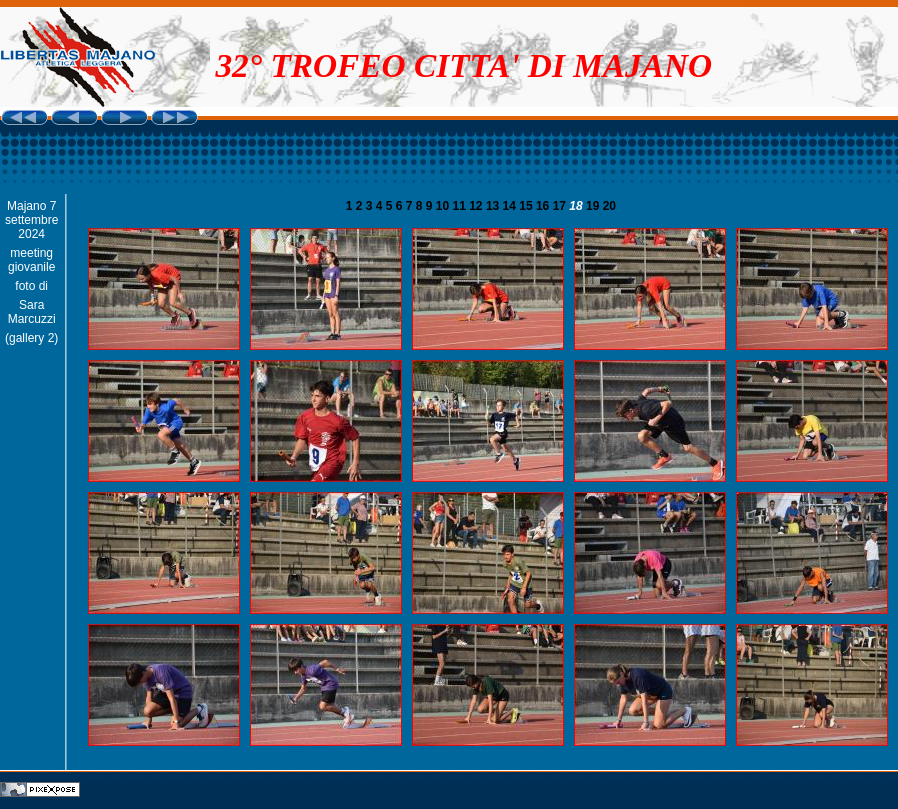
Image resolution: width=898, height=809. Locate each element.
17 (561, 206)
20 (609, 206)
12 (477, 206)
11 (461, 206)
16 (544, 206)
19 (594, 206)
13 (494, 206)
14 (511, 206)
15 (527, 206)
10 (444, 206)
